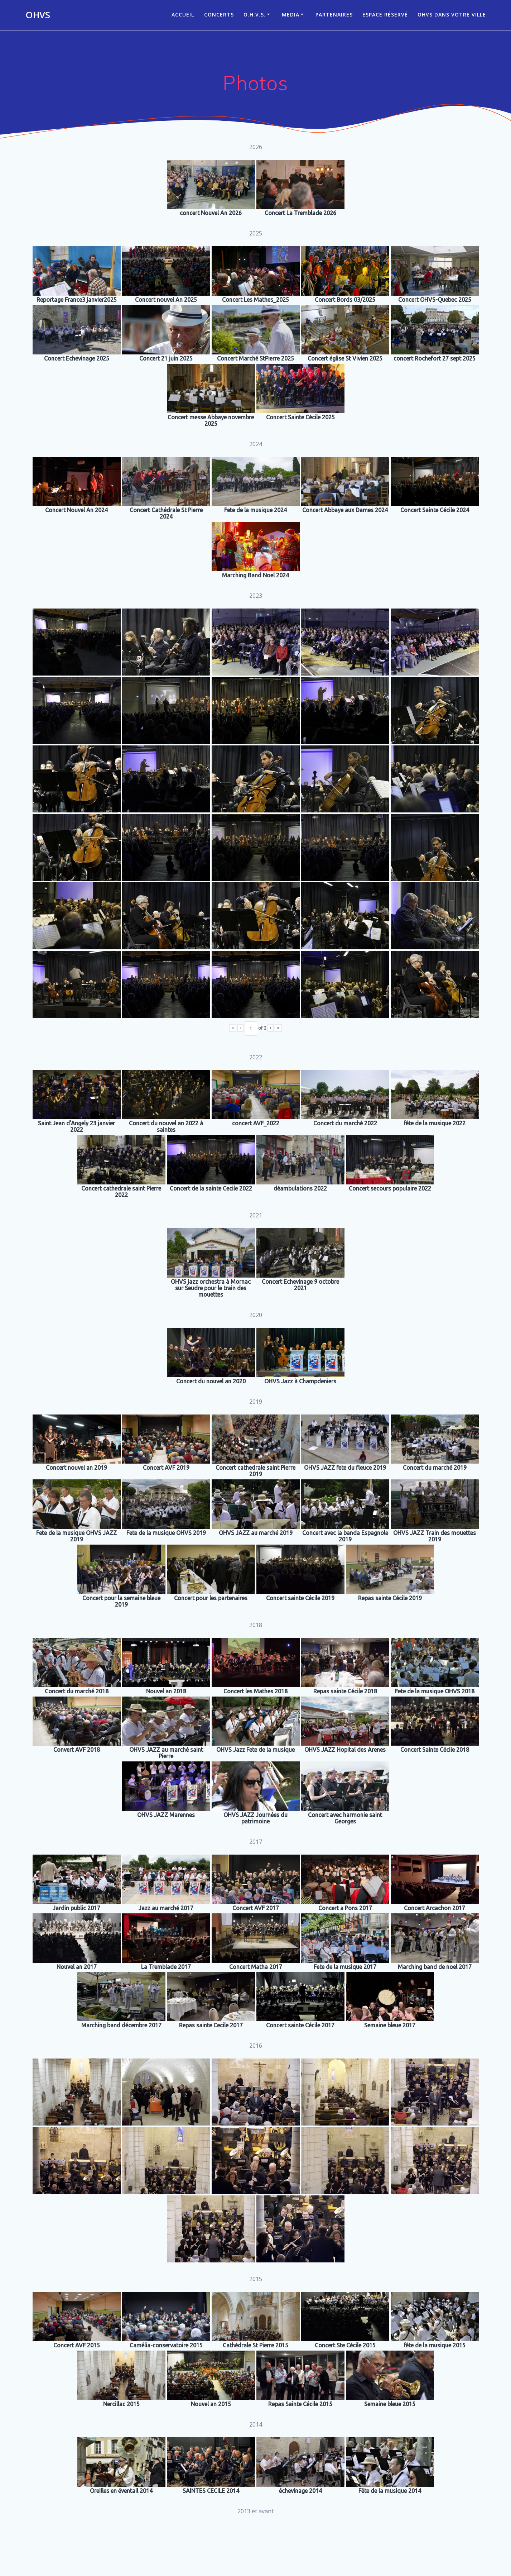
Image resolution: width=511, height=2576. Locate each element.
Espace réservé (385, 14)
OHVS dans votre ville (452, 14)
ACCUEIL (183, 14)
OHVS (37, 15)
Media (290, 14)
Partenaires (334, 14)
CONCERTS (219, 14)
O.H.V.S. (255, 14)
